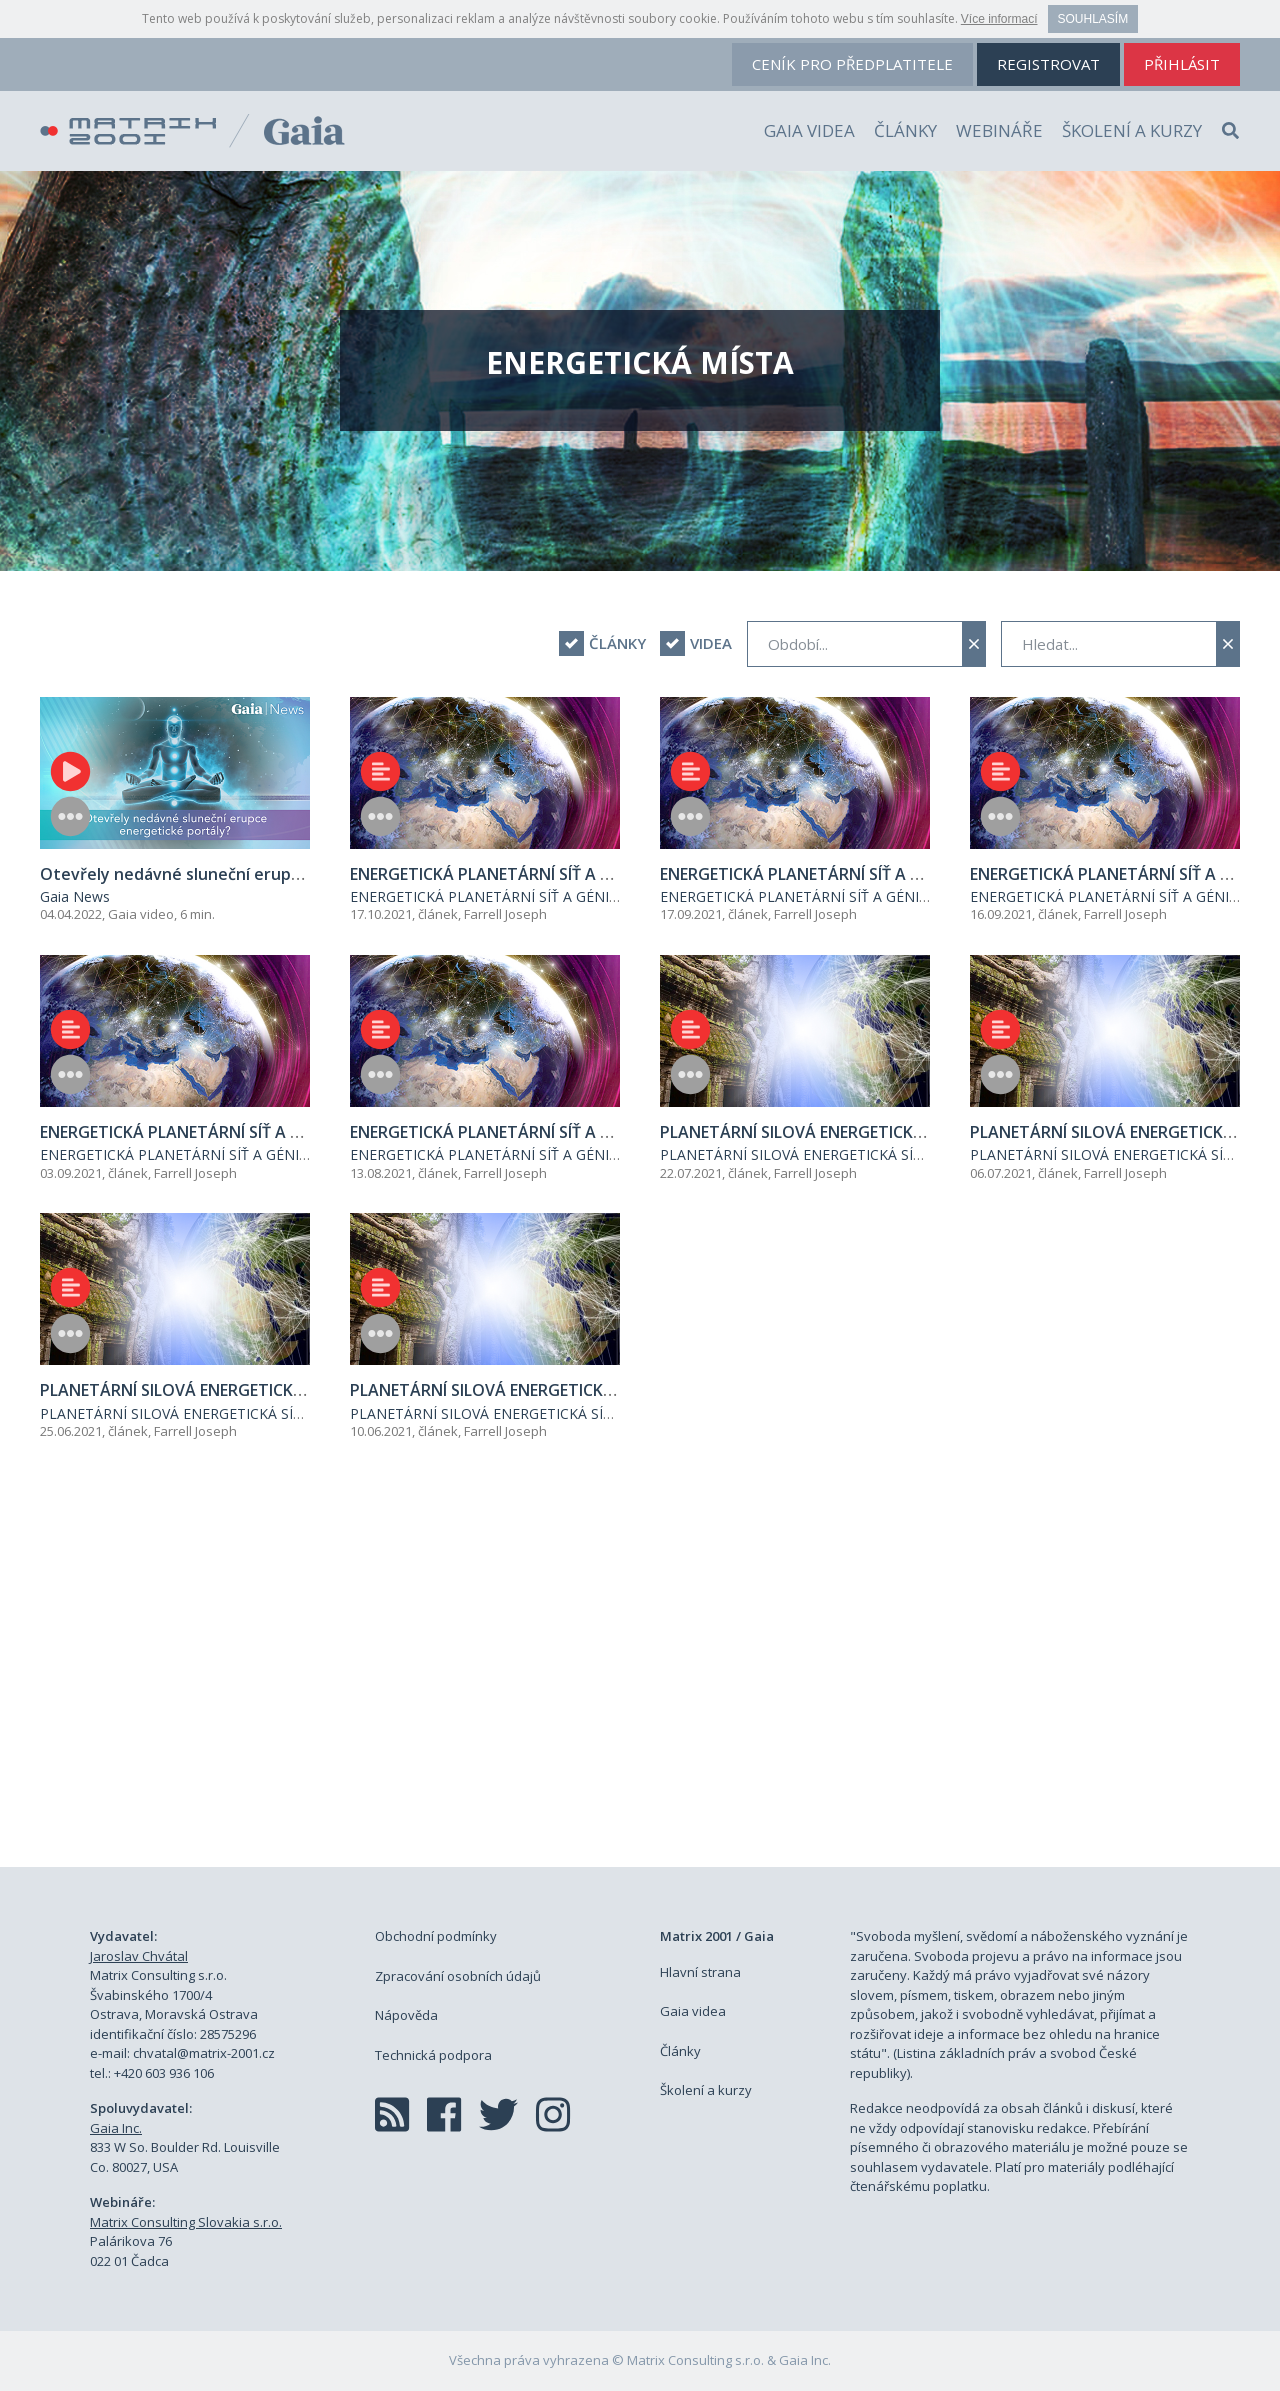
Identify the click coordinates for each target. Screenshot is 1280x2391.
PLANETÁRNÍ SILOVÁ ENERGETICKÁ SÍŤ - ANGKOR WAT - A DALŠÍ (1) (605, 1390)
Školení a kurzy (1132, 130)
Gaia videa (809, 130)
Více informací (999, 19)
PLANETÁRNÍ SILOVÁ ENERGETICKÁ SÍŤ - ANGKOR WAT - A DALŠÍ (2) (295, 1390)
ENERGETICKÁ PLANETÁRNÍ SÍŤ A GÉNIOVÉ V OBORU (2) (248, 1132)
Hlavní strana (700, 1972)
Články (905, 130)
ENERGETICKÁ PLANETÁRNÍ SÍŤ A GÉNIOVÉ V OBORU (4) (558, 874)
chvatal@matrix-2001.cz (204, 2053)
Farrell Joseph (505, 914)
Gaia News (75, 896)
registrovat (1048, 64)
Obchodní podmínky (436, 1936)
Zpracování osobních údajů (458, 1976)
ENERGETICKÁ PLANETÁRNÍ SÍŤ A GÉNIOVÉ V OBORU (526, 896)
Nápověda (406, 2015)
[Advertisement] (640, 1677)
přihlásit (1182, 64)
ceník (852, 64)
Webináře (999, 130)
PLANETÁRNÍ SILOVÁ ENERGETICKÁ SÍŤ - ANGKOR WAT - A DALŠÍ (877, 1154)
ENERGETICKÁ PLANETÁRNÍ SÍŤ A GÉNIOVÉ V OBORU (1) (558, 1132)
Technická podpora (433, 2055)
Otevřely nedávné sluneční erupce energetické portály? (259, 874)
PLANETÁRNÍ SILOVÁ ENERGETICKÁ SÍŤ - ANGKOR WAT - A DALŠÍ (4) (915, 1132)
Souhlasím (1093, 19)
